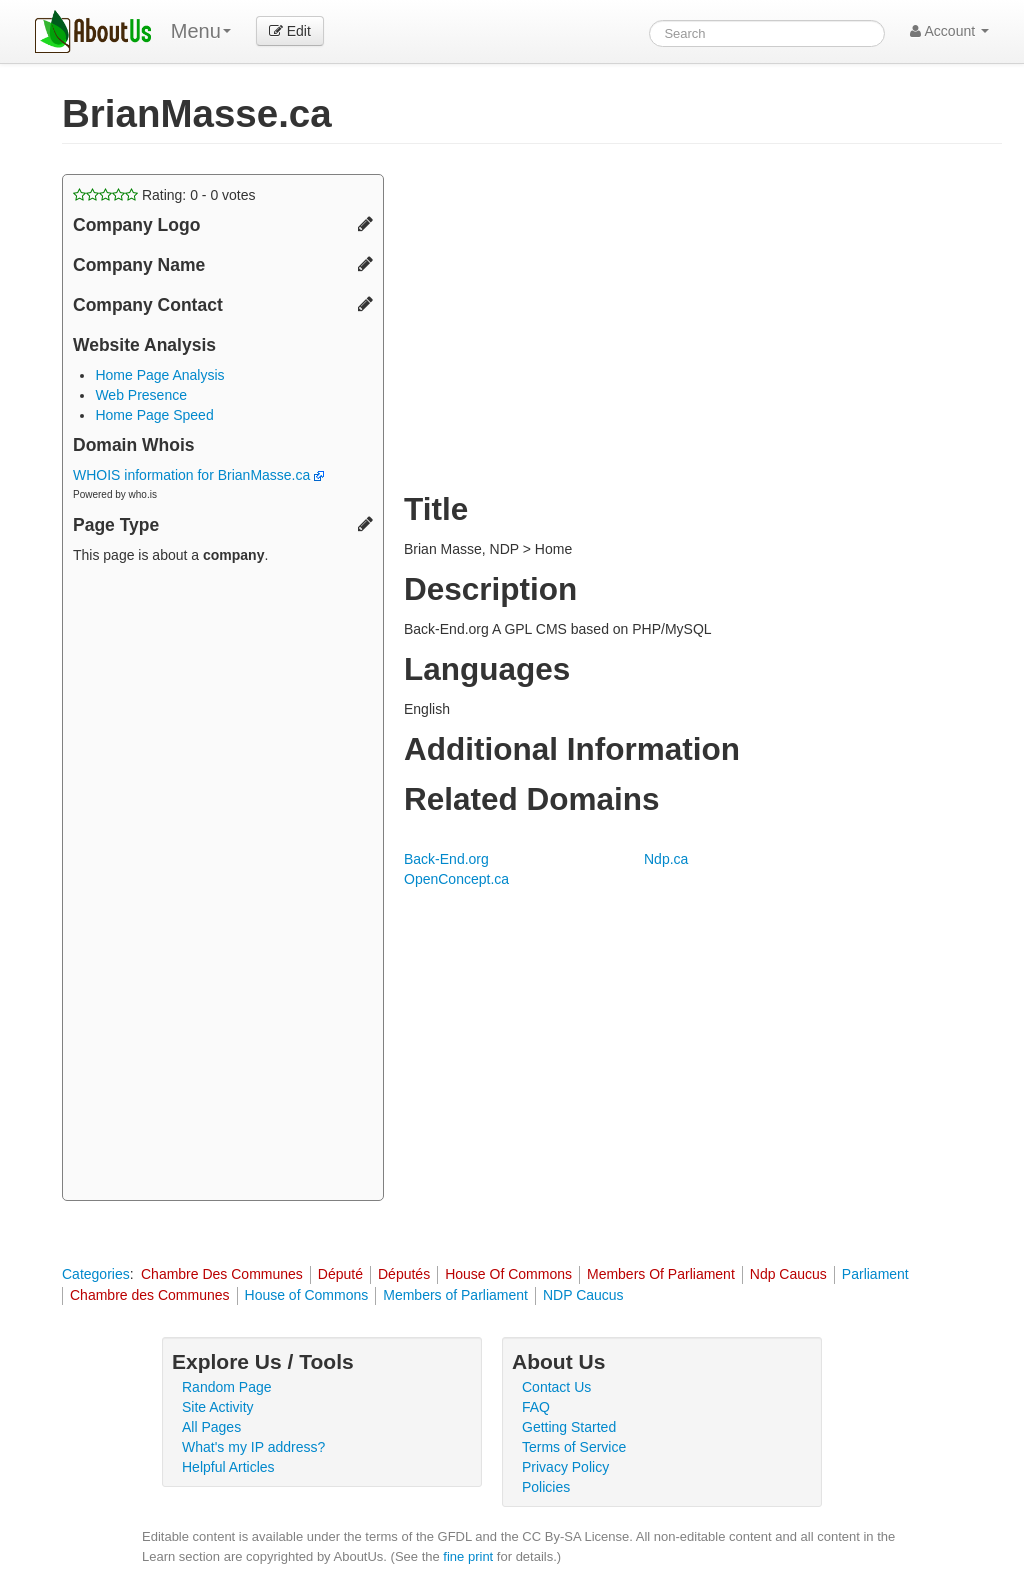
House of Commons (307, 1295)
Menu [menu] (201, 31)
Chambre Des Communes (222, 1274)
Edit (290, 31)
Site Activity (218, 1407)
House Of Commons (508, 1274)
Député (340, 1274)
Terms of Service (574, 1447)
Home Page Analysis (159, 375)
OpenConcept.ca (456, 879)
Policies (546, 1487)
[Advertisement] (223, 885)
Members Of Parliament (661, 1274)
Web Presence (141, 395)
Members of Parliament (455, 1295)
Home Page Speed (154, 415)
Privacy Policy (565, 1467)
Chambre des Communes (150, 1295)
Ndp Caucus (788, 1274)
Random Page (227, 1387)
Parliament (875, 1274)
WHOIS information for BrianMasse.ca (198, 475)
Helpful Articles (228, 1467)
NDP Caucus (583, 1295)
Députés (404, 1274)
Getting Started (569, 1427)
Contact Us (556, 1387)
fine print (468, 1556)
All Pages (211, 1427)
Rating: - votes (164, 195)
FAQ (536, 1407)
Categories (96, 1274)
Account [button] (949, 31)
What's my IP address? (253, 1447)
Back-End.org (446, 859)
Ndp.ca (666, 859)
